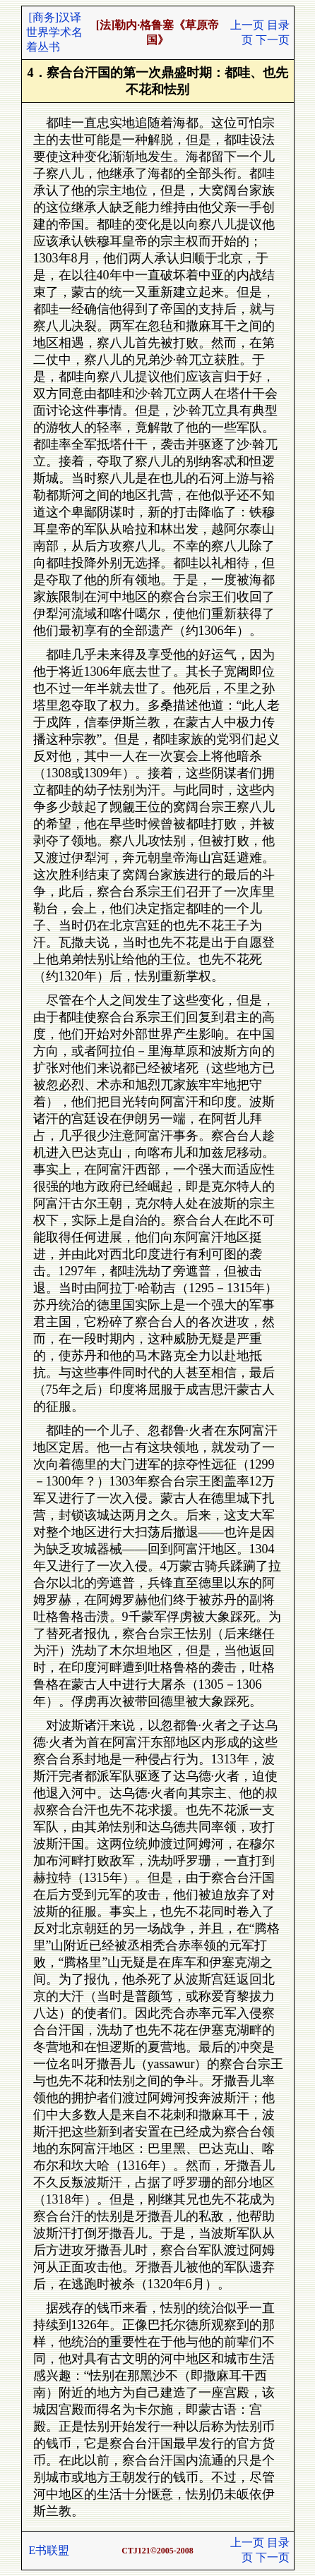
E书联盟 (49, 2550)
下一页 (273, 40)
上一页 (247, 25)
